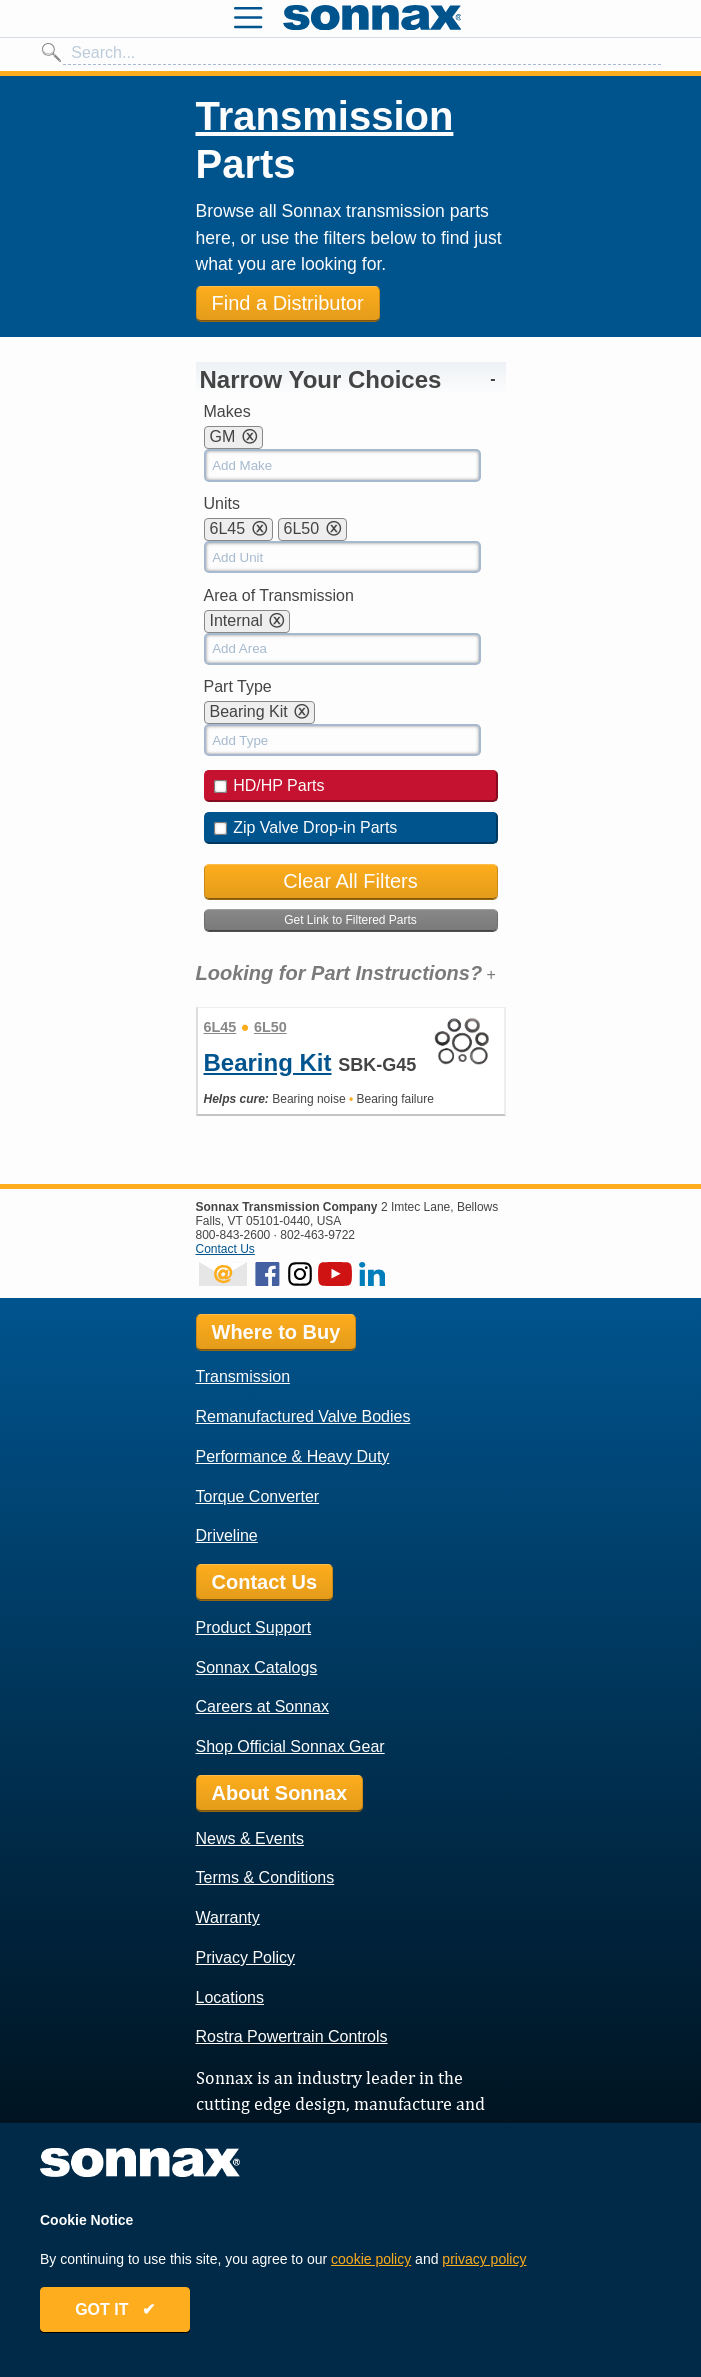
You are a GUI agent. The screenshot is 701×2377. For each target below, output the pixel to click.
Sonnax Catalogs (257, 1667)
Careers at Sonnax (262, 1706)
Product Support (254, 1627)
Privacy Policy (246, 1957)
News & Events (250, 1838)
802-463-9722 (317, 1235)
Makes (227, 411)
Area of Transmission (279, 595)
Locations (230, 1997)
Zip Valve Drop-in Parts (306, 827)
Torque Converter (258, 1496)
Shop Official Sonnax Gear (290, 1746)
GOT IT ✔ (115, 2309)
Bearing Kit (268, 1062)
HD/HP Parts (269, 785)
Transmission (325, 116)
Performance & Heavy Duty (293, 1456)
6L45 (220, 1027)
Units (222, 503)
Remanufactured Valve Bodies (303, 1416)
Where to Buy (276, 1332)
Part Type (238, 686)
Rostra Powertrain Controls (292, 2036)
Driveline (227, 1535)
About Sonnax (280, 1793)
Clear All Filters (350, 881)
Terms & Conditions (265, 1877)
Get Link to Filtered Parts (350, 920)
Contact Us (225, 1249)
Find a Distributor (288, 303)
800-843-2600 (233, 1235)
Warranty (228, 1917)
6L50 (270, 1027)
